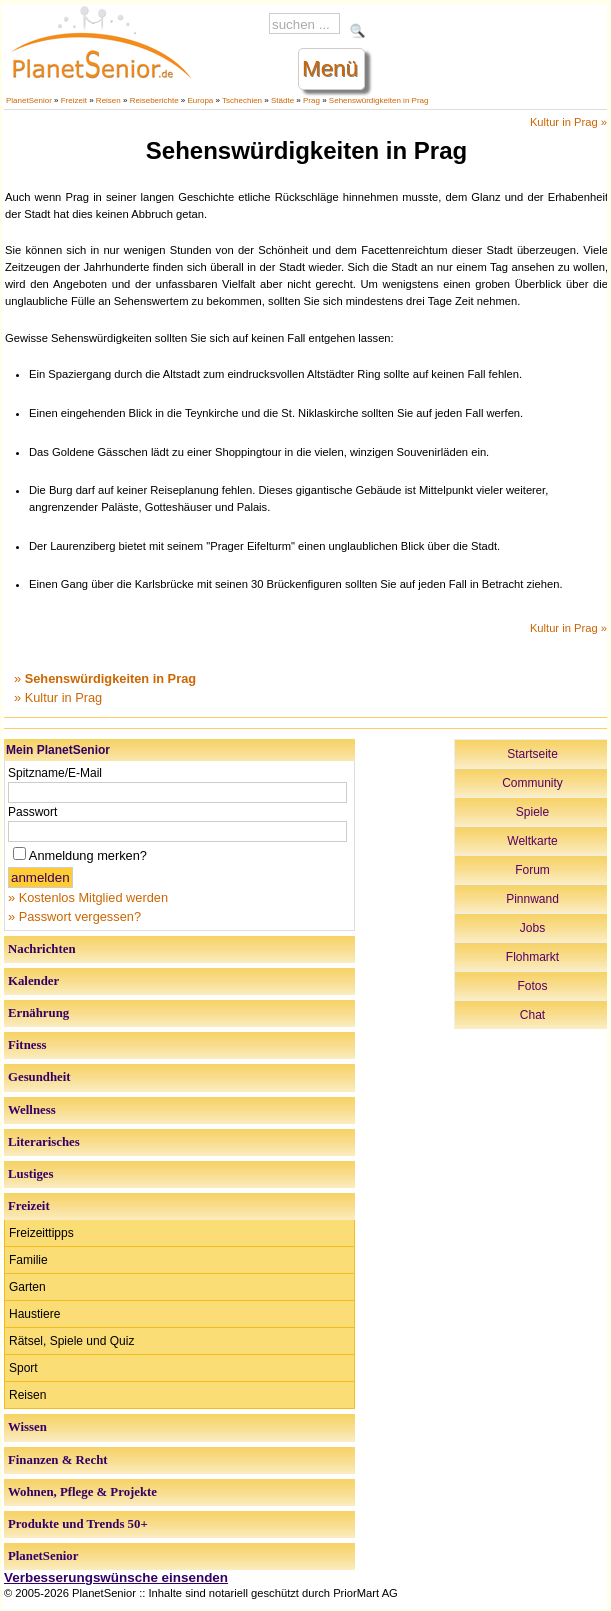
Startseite (532, 754)
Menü (330, 68)
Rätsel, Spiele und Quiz (71, 1341)
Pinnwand (532, 899)
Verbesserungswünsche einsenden (116, 1577)
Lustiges (31, 1174)
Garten (27, 1287)
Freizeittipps (41, 1233)
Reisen (108, 100)
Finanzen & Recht (58, 1460)
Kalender (33, 981)
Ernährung (38, 1013)
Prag (311, 100)
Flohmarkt (532, 957)
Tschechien (242, 100)
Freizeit (74, 100)
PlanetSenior (29, 100)
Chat (532, 1015)
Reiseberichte (154, 100)
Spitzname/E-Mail (55, 773)
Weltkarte (532, 841)
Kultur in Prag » (568, 122)
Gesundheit (39, 1077)
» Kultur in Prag (58, 697)
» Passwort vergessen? (74, 916)
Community (532, 783)
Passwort (32, 812)
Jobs (532, 928)
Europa (201, 100)
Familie (28, 1260)
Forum (532, 870)
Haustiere (34, 1314)
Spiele (532, 812)
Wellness (32, 1110)
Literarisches (44, 1142)
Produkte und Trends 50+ (78, 1524)
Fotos (532, 986)
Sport (23, 1368)
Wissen (27, 1427)
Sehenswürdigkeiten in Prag (379, 100)
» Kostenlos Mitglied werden (88, 897)
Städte (282, 100)
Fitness (27, 1045)
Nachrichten (42, 949)
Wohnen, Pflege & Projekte (82, 1492)
